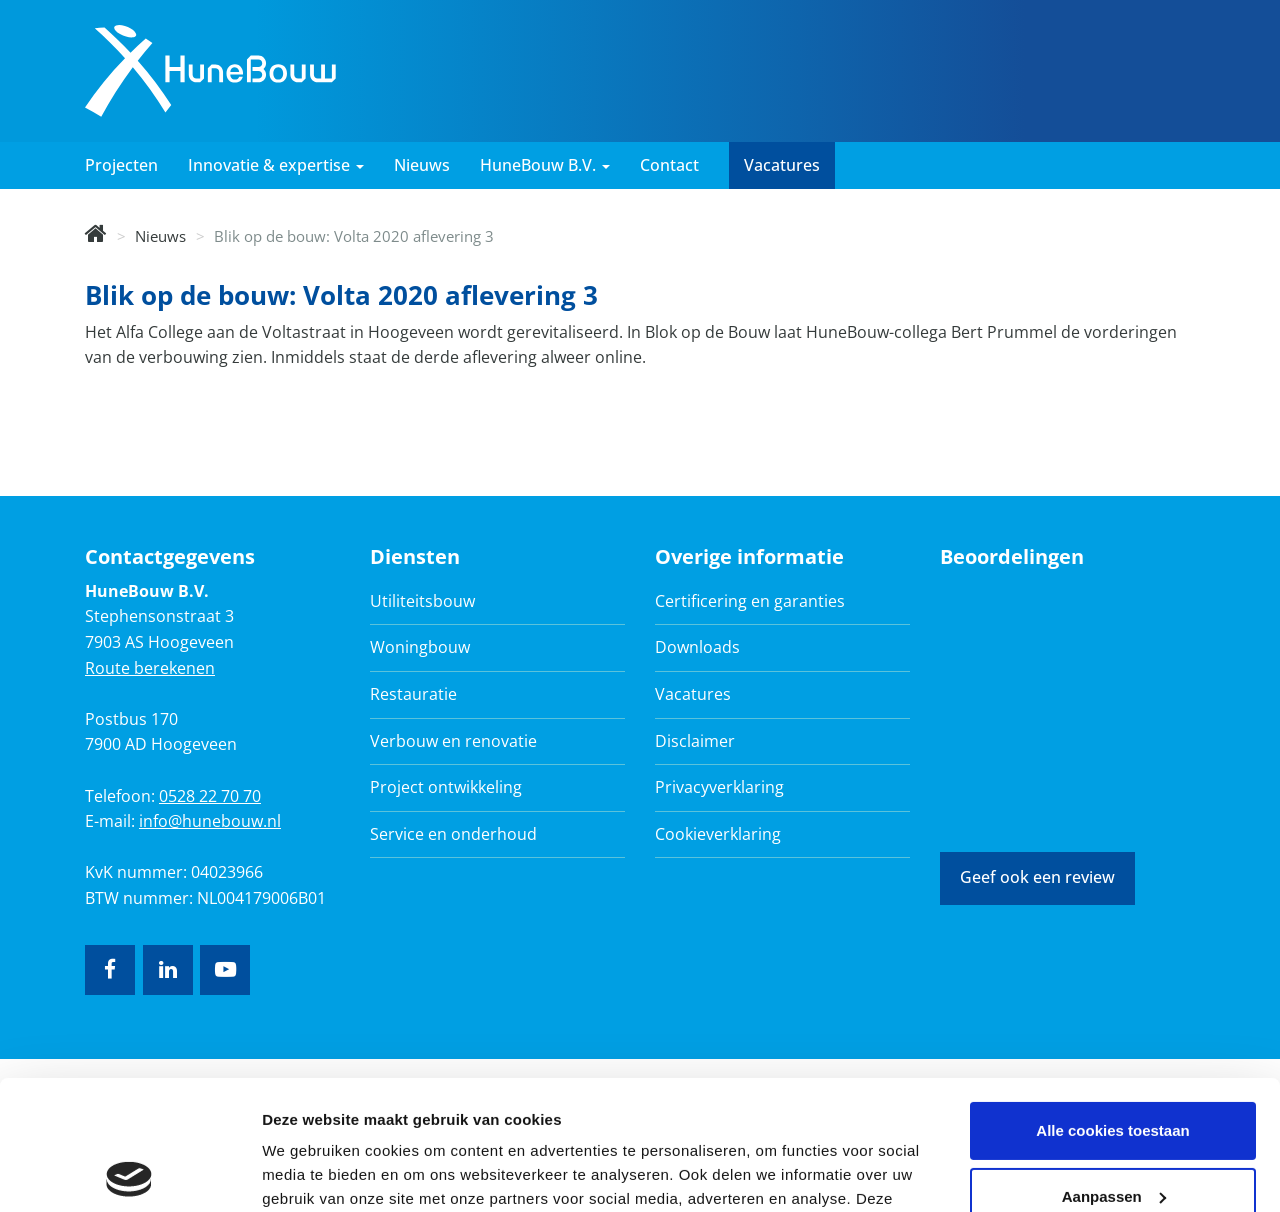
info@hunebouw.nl (210, 821)
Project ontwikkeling (446, 787)
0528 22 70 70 (210, 796)
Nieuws (422, 165)
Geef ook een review (1037, 877)
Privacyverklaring (719, 787)
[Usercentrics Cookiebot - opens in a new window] (129, 1173)
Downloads (697, 647)
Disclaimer (695, 741)
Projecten (121, 165)
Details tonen (309, 1172)
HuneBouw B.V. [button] (545, 165)
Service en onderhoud (453, 834)
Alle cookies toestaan (1112, 1001)
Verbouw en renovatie (453, 741)
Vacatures (782, 165)
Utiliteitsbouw (422, 601)
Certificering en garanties (750, 601)
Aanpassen (1114, 1066)
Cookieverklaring (718, 834)
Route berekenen (150, 668)
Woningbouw (420, 647)
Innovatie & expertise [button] (276, 165)
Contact (669, 165)
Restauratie (413, 694)
